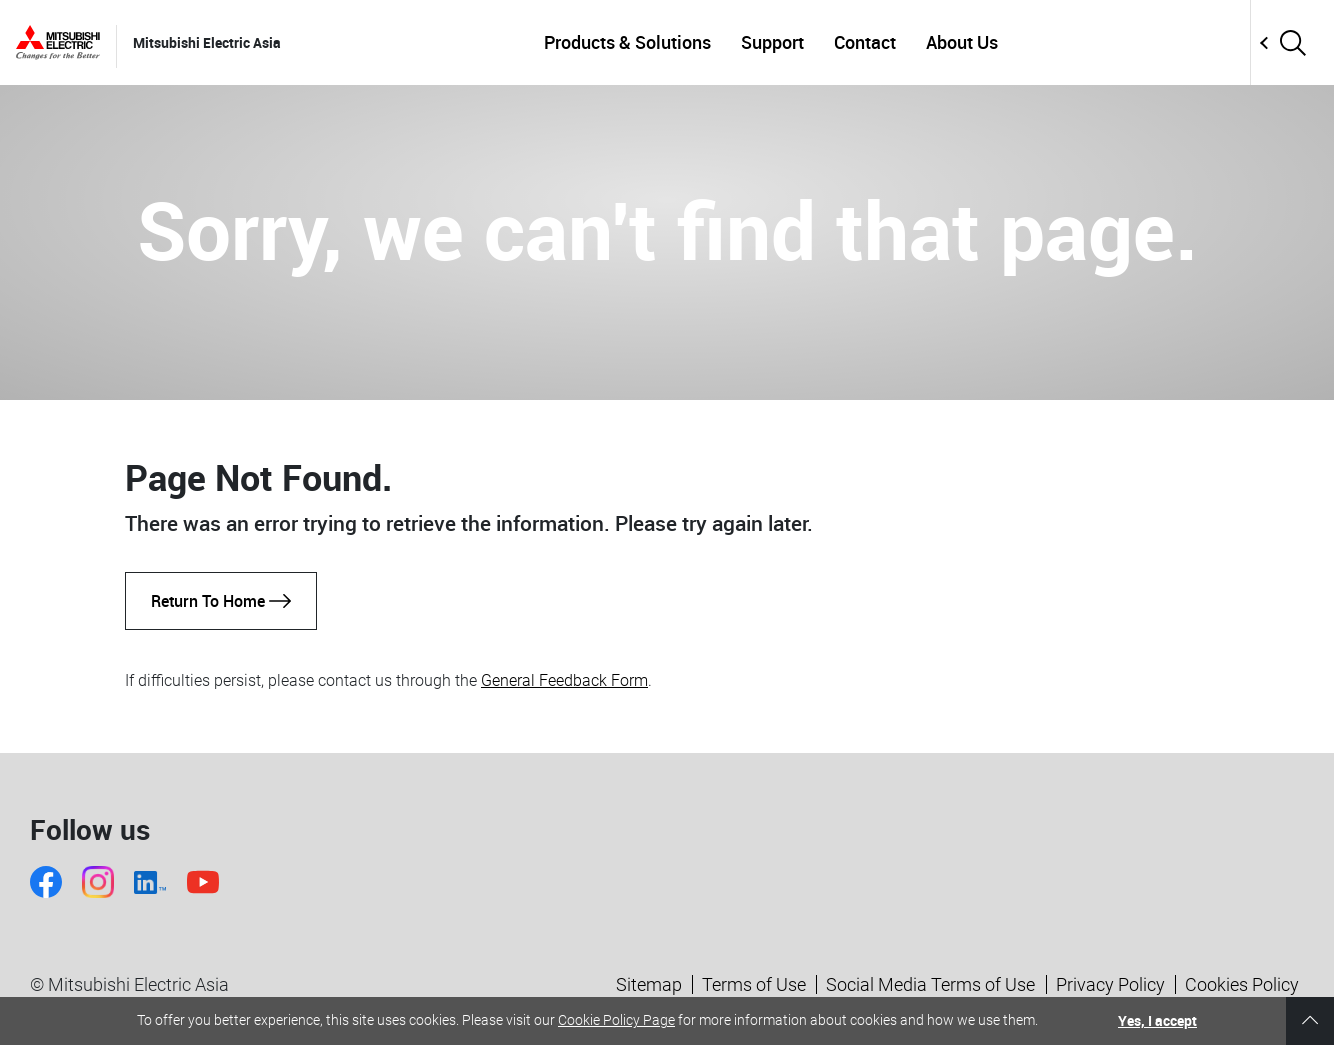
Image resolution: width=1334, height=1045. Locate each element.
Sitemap (649, 984)
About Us (962, 42)
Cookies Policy (1242, 984)
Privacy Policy (1110, 984)
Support (772, 42)
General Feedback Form (564, 680)
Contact (865, 42)
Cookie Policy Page (616, 1020)
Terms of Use (754, 984)
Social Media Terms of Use (930, 984)
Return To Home (221, 601)
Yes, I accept (1157, 1020)
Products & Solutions (627, 42)
